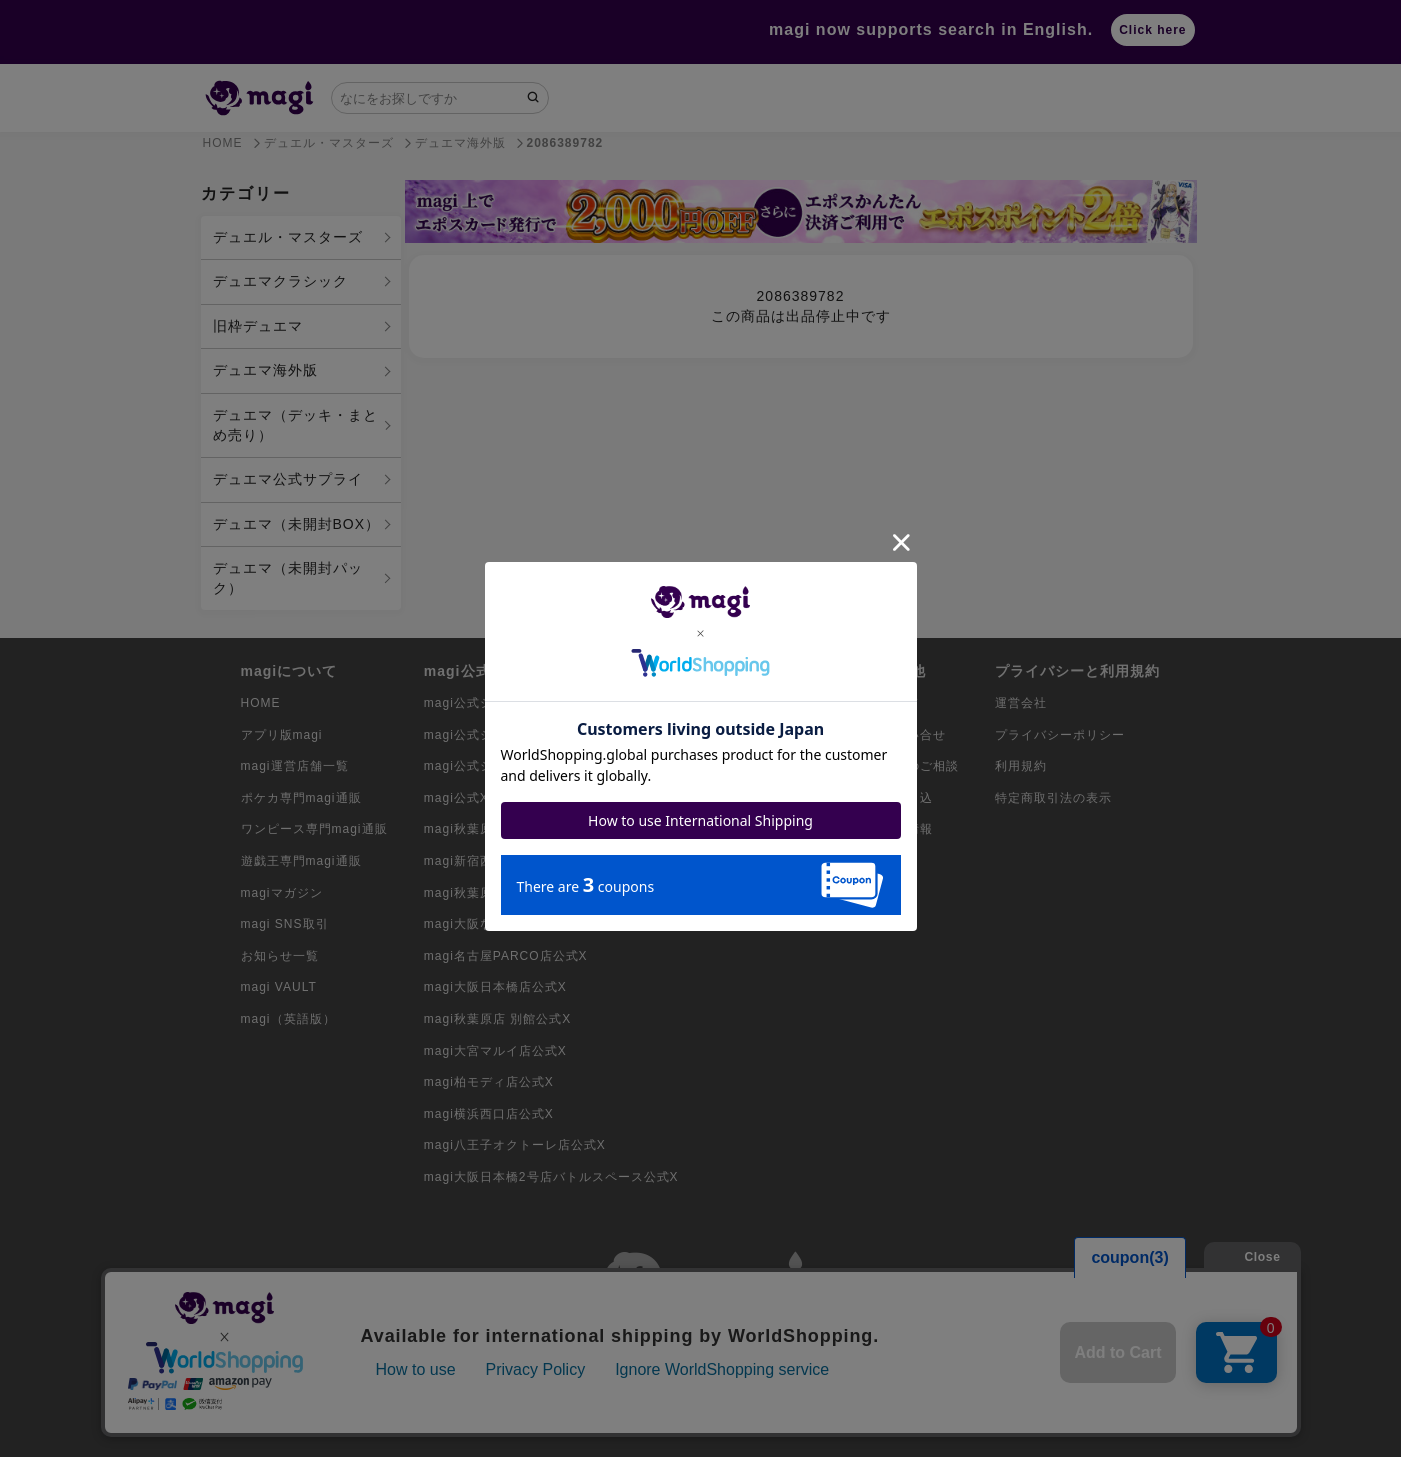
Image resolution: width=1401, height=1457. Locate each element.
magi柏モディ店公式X (489, 1082)
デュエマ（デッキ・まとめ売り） (295, 425)
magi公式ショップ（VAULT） (512, 766)
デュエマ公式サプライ (288, 479)
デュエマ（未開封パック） (288, 578)
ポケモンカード (760, 703)
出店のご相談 (920, 766)
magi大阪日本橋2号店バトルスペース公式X (551, 1177)
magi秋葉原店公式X (482, 829)
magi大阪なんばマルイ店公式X (515, 924)
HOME (261, 703)
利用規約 (1021, 766)
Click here (1152, 30)
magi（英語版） (288, 1019)
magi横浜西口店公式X (489, 1114)
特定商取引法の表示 (1053, 798)
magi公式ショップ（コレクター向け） (536, 703)
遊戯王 (734, 766)
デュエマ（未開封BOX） (297, 524)
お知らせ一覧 (280, 956)
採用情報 (907, 829)
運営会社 (1021, 703)
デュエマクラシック (280, 281)
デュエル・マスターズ (288, 237)
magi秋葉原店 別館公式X (497, 1019)
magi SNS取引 (285, 924)
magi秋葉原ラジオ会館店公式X (515, 893)
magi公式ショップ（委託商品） (517, 735)
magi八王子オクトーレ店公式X (515, 1145)
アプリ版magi (282, 735)
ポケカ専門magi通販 (301, 798)
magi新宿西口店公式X (489, 861)
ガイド (900, 703)
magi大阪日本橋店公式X (495, 987)
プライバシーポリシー (1060, 735)
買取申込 (907, 798)
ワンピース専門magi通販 (314, 829)
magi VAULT (279, 987)
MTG (730, 829)
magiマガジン (282, 893)
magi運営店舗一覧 (295, 766)
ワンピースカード (767, 735)
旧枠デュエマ (258, 326)
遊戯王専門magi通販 (301, 861)
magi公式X (456, 798)
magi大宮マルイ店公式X (495, 1051)
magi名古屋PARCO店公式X (506, 956)
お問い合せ (913, 735)
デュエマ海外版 (265, 370)
